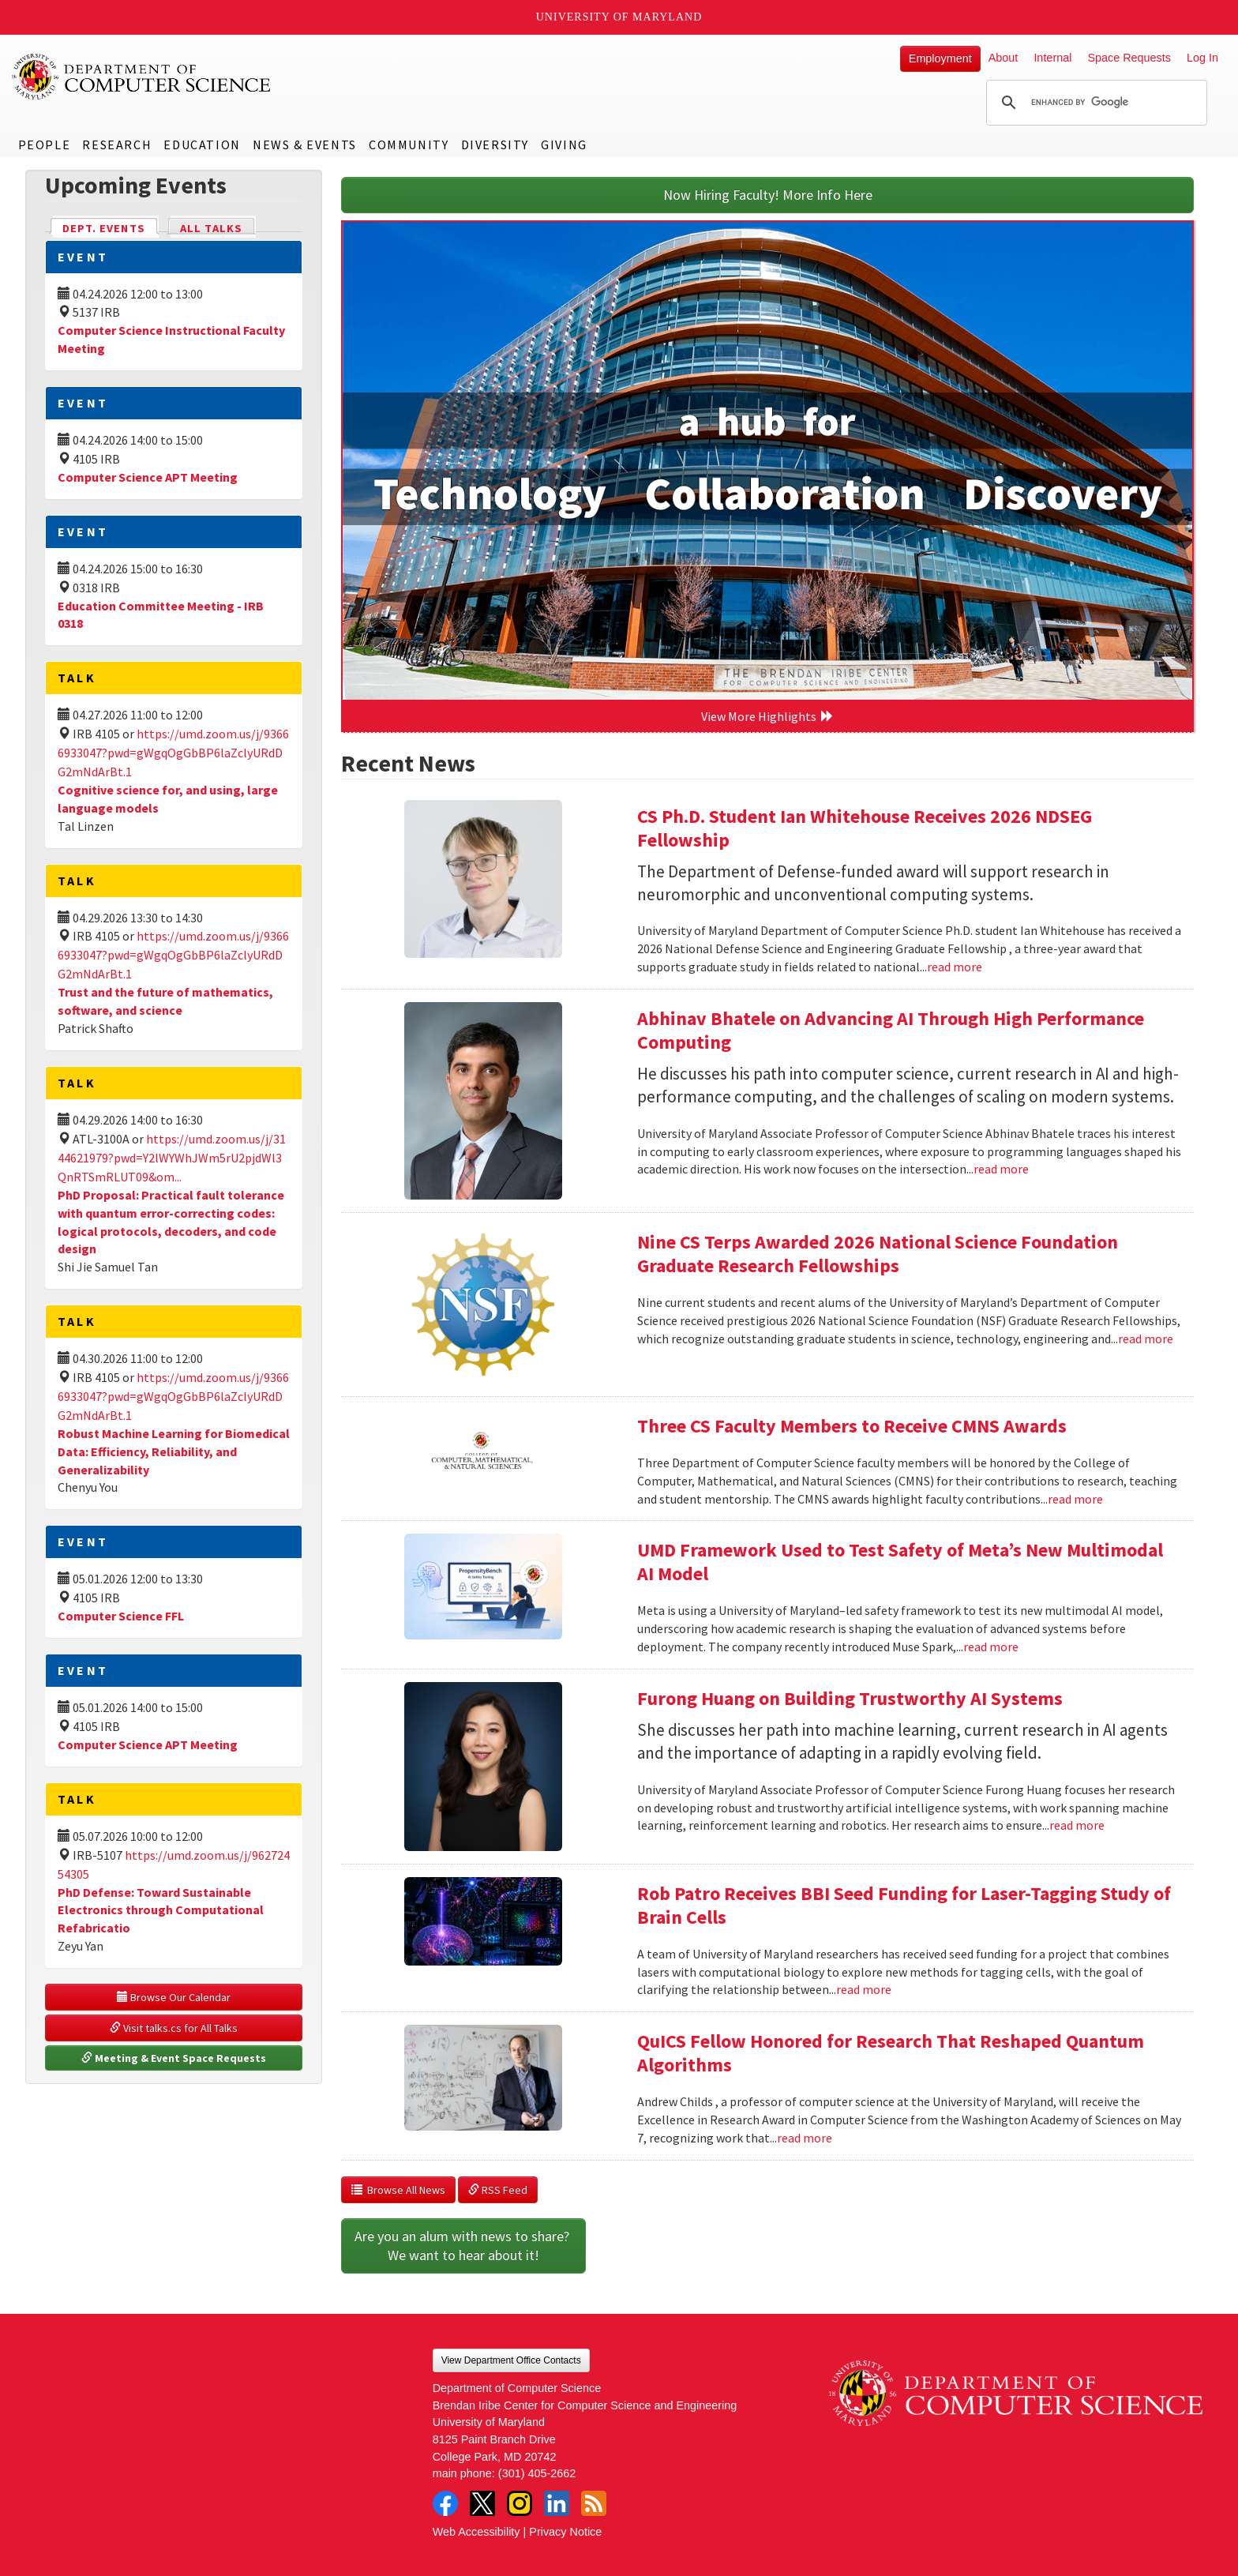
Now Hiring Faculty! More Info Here (767, 195)
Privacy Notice (565, 2531)
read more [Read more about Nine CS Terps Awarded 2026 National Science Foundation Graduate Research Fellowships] (1145, 1338)
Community (408, 144)
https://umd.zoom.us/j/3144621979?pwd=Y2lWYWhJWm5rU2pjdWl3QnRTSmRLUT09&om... (172, 1158)
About (1004, 57)
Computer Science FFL (121, 1616)
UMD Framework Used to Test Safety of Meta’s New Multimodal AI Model (900, 1562)
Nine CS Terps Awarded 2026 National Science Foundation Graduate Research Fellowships (877, 1254)
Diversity (495, 144)
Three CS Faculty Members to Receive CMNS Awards (852, 1426)
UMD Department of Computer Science (142, 77)
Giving (564, 144)
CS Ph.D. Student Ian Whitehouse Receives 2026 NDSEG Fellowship (864, 828)
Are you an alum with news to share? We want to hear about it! (463, 2245)
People (44, 144)
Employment (940, 58)
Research (117, 144)
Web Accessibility (476, 2531)
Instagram (519, 2503)
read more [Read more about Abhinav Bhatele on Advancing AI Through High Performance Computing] (1001, 1169)
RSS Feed (497, 2190)
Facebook (445, 2503)
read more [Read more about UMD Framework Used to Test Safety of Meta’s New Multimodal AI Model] (991, 1646)
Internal (1052, 57)
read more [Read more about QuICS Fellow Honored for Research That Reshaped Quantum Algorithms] (804, 2138)
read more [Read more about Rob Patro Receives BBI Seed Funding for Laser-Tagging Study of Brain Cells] (863, 1989)
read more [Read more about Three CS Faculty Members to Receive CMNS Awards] (1075, 1499)
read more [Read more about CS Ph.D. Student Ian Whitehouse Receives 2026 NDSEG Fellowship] (954, 966)
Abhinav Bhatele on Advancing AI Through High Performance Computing (890, 1030)
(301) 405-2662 (537, 2473)
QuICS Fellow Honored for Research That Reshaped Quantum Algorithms (890, 2053)
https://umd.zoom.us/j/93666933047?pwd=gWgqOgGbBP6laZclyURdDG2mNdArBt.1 (173, 752)
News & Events (305, 144)
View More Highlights (767, 716)
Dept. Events (110, 227)
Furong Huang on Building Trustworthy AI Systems (850, 1698)
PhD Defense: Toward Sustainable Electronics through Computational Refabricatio (161, 1910)
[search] (1094, 103)
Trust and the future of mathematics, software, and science (165, 1001)
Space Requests (1129, 57)
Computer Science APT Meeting (148, 477)
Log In (1202, 57)
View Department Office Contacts (511, 2360)
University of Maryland (619, 17)
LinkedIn (556, 2503)
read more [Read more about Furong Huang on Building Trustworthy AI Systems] (1077, 1825)
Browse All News (398, 2190)
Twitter (482, 2503)
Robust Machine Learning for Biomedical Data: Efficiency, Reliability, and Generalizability (174, 1451)
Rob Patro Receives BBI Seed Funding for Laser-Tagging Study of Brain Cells (904, 1905)
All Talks (211, 228)
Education (201, 144)
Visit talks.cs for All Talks (174, 2028)
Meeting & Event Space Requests (173, 2058)
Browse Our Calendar (174, 1997)
